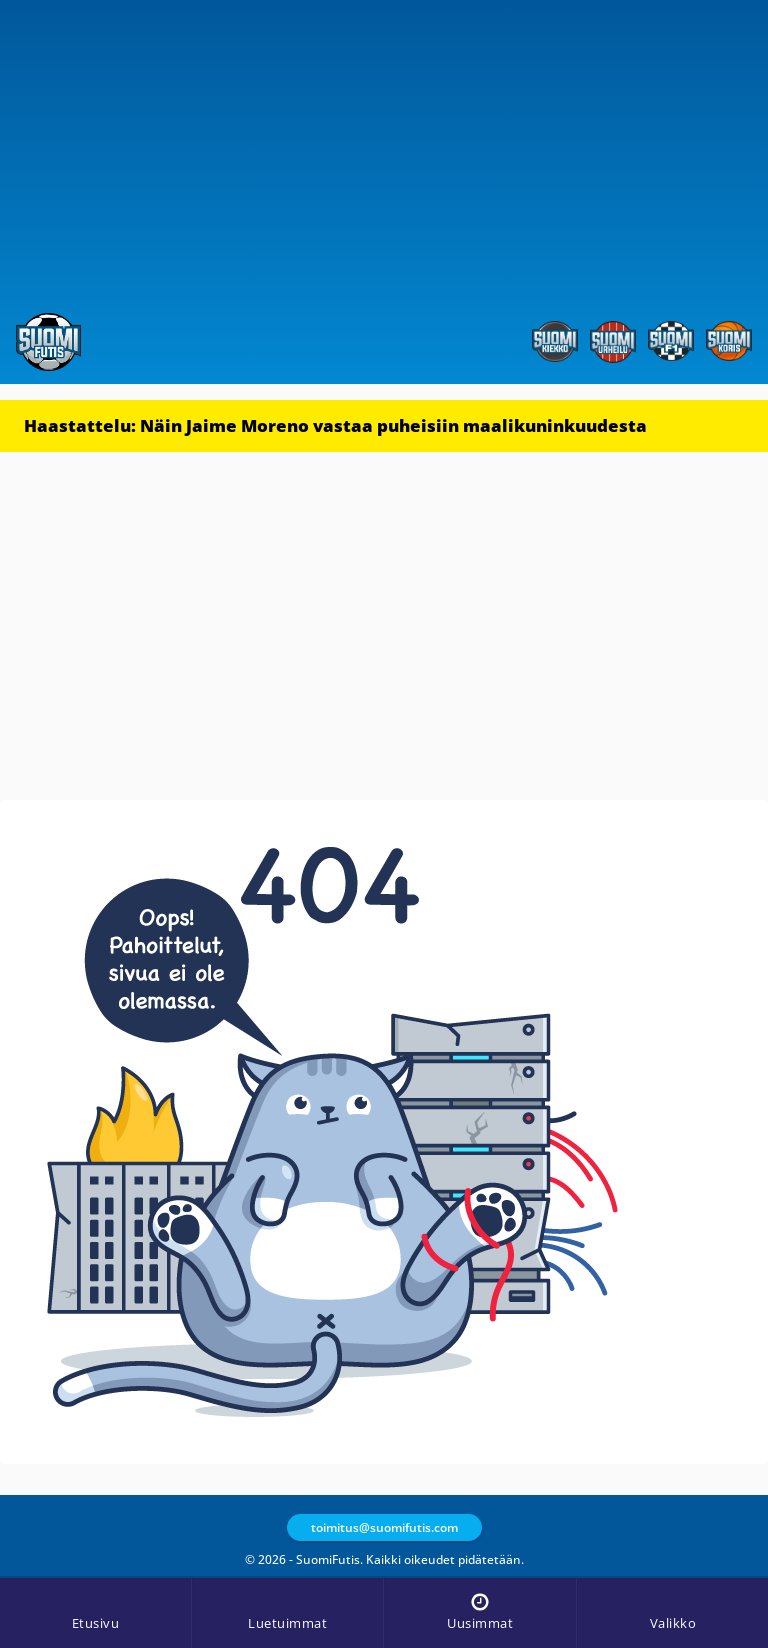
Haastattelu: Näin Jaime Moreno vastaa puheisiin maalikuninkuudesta (335, 425)
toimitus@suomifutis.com (384, 1527)
